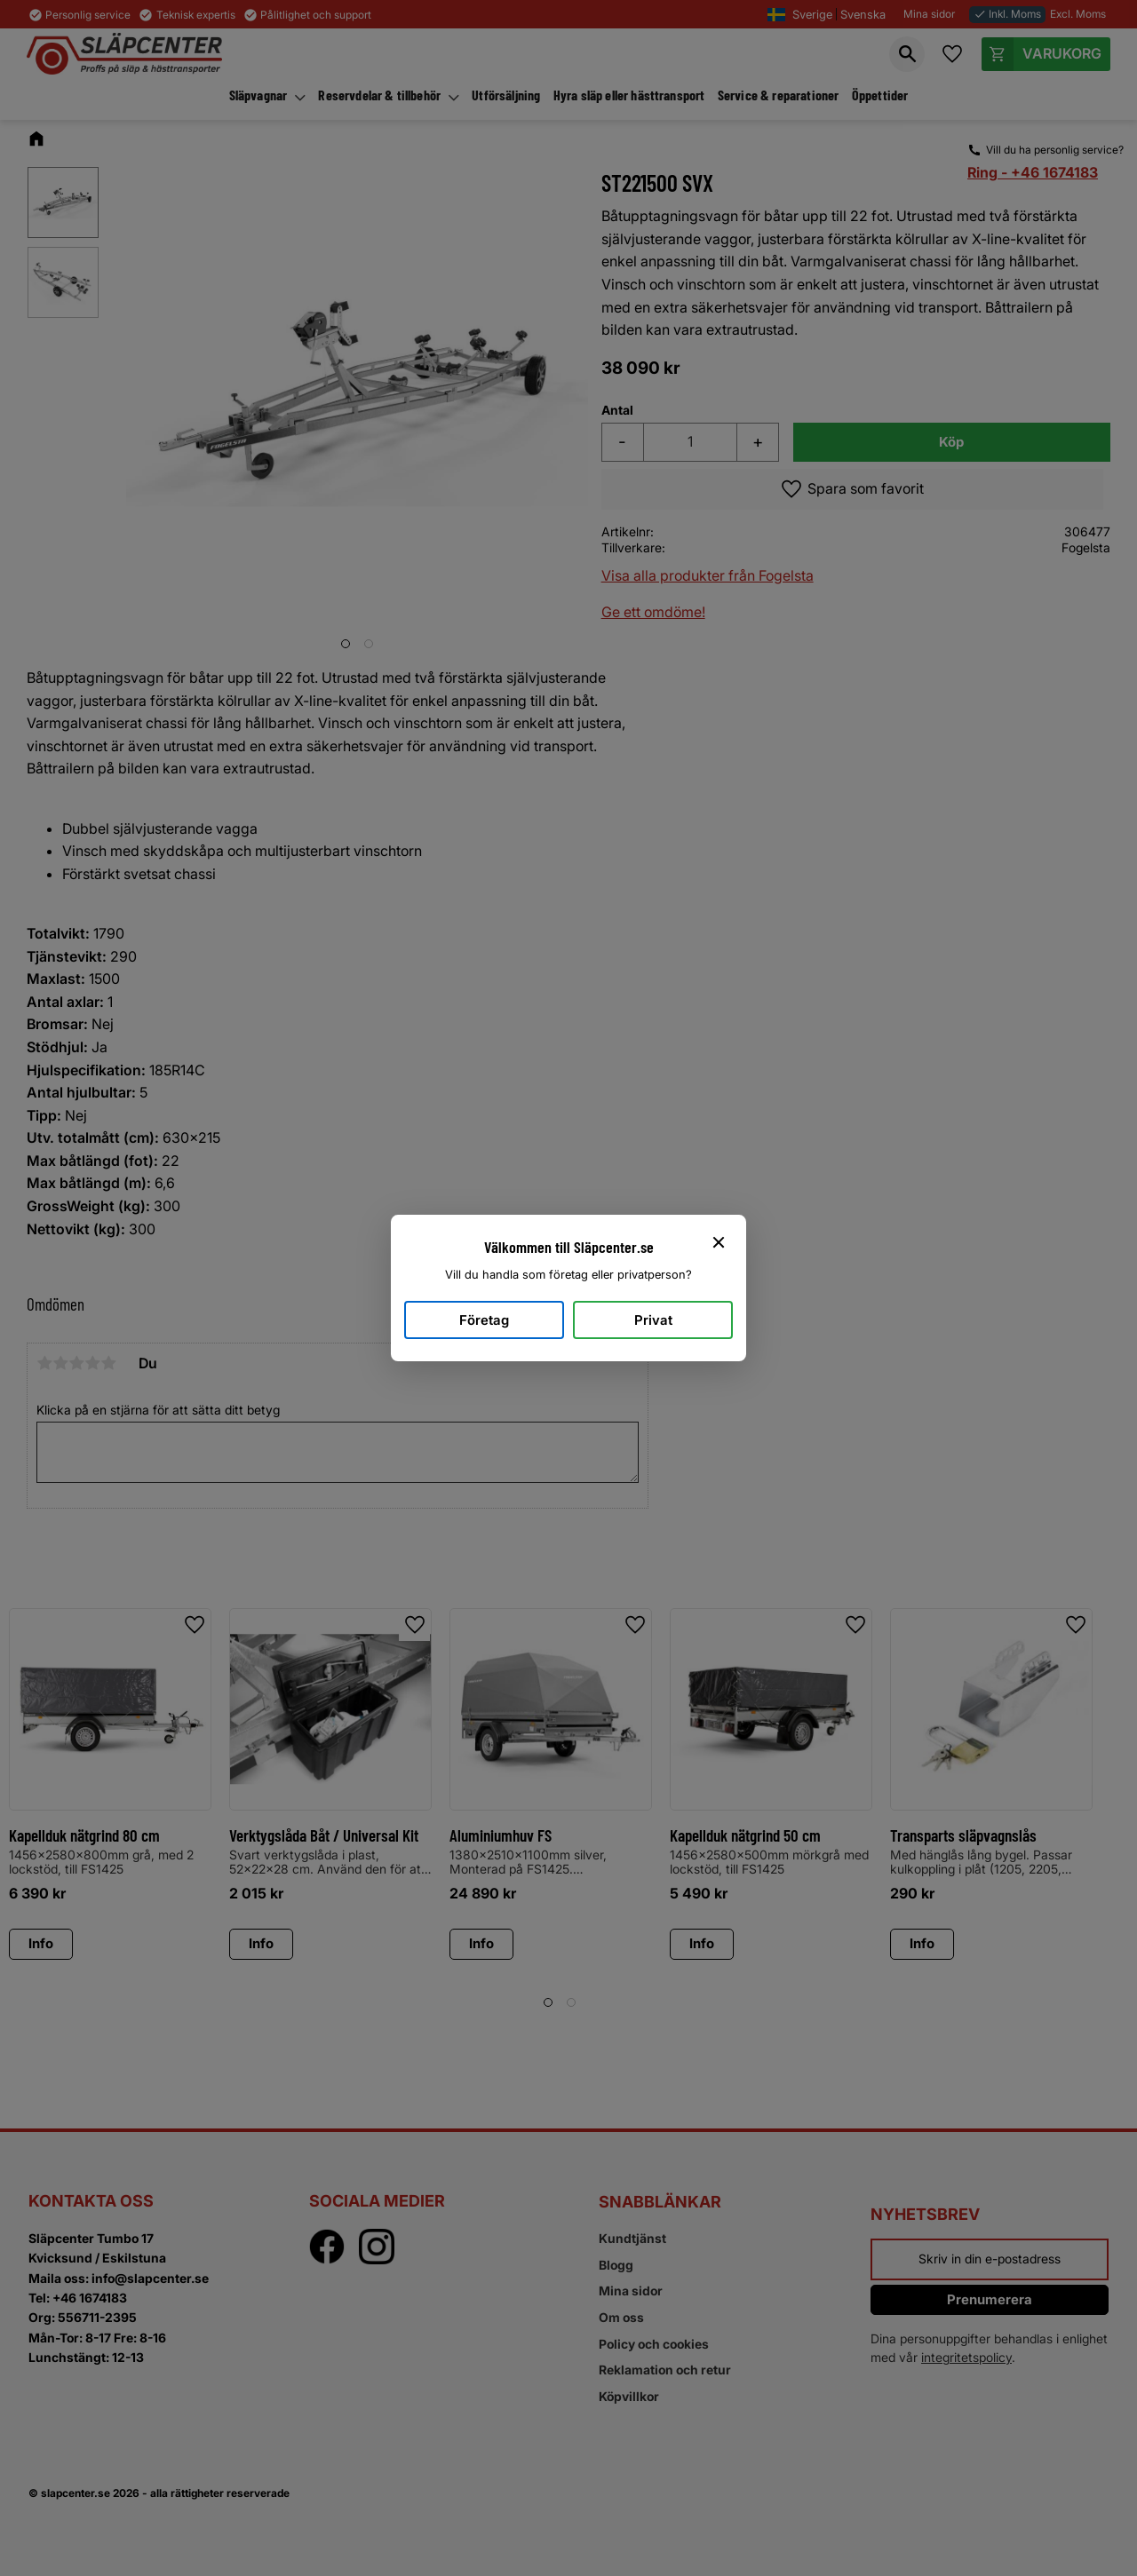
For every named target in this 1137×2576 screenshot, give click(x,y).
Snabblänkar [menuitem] (660, 2201)
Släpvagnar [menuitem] (258, 94)
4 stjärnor (92, 1363)
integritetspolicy (966, 2357)
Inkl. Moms (1007, 13)
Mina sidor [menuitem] (631, 2290)
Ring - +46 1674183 (1032, 172)
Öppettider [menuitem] (880, 94)
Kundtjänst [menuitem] (632, 2238)
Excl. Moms (1078, 13)
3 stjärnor (76, 1363)
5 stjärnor (108, 1363)
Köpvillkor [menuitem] (629, 2396)
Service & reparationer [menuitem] (778, 94)
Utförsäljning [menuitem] (506, 94)
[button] (907, 54)
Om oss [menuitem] (621, 2317)
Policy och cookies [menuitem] (654, 2343)
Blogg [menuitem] (616, 2264)
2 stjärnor (60, 1363)
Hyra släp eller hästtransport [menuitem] (629, 94)
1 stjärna (44, 1363)
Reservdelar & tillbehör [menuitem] (379, 94)
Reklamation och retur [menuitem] (665, 2369)
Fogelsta (1085, 547)
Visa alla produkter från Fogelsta (707, 575)
